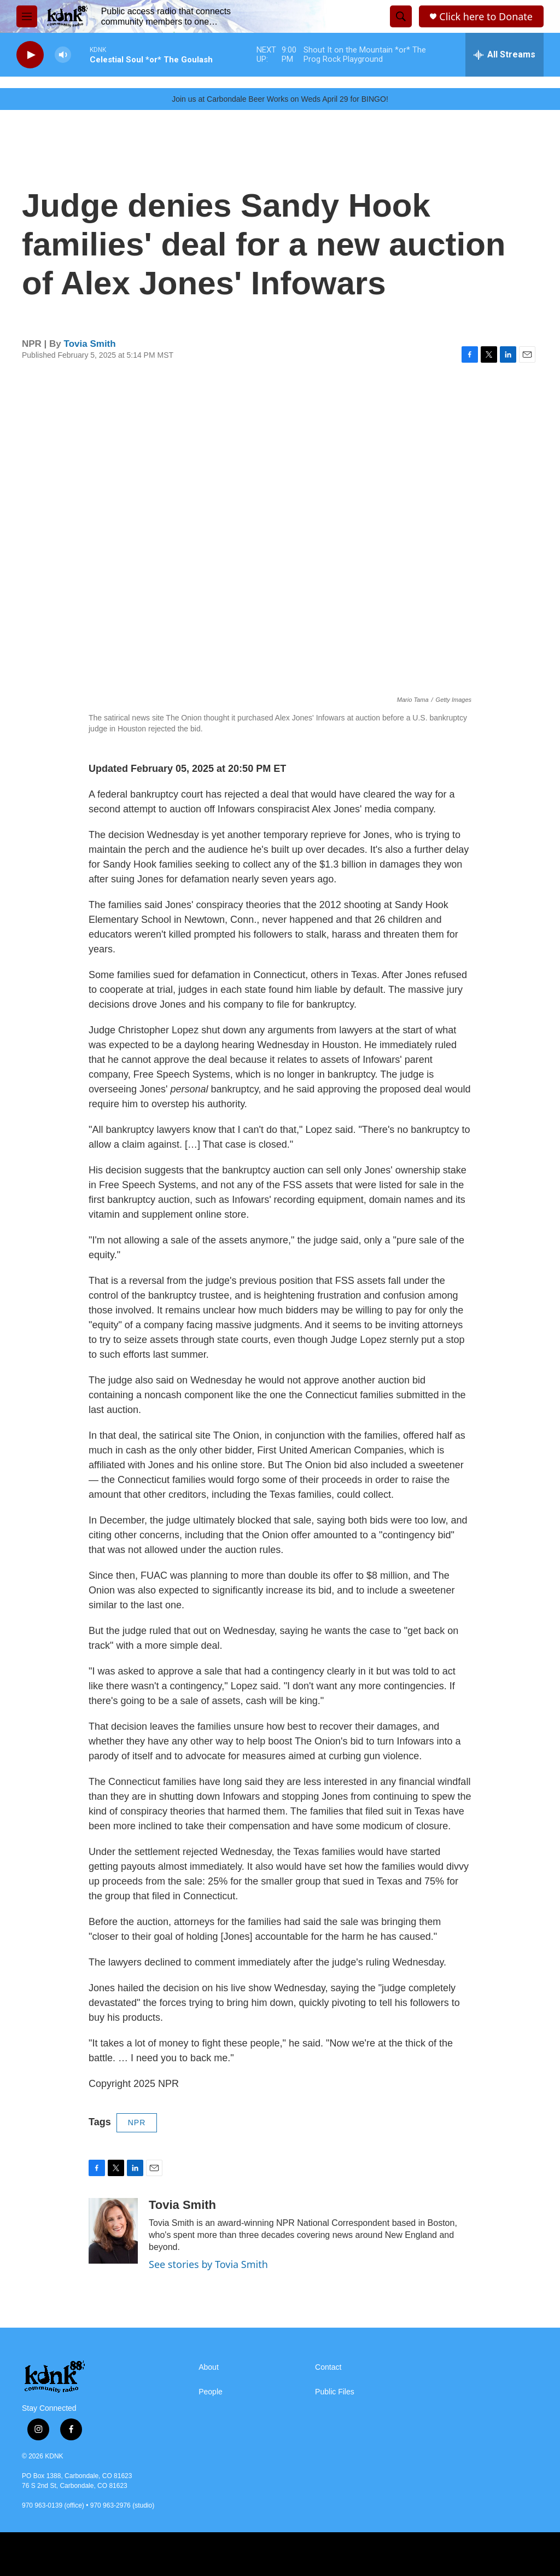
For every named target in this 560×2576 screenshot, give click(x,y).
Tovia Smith (90, 344)
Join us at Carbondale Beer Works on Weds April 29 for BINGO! (280, 99)
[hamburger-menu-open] (26, 16)
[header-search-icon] (401, 16)
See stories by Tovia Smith (208, 2264)
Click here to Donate (486, 16)
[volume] (63, 55)
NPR (137, 2122)
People (211, 2392)
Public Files (334, 2392)
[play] (30, 55)
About (209, 2367)
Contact (328, 2367)
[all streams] (504, 55)
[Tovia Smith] (113, 2231)
